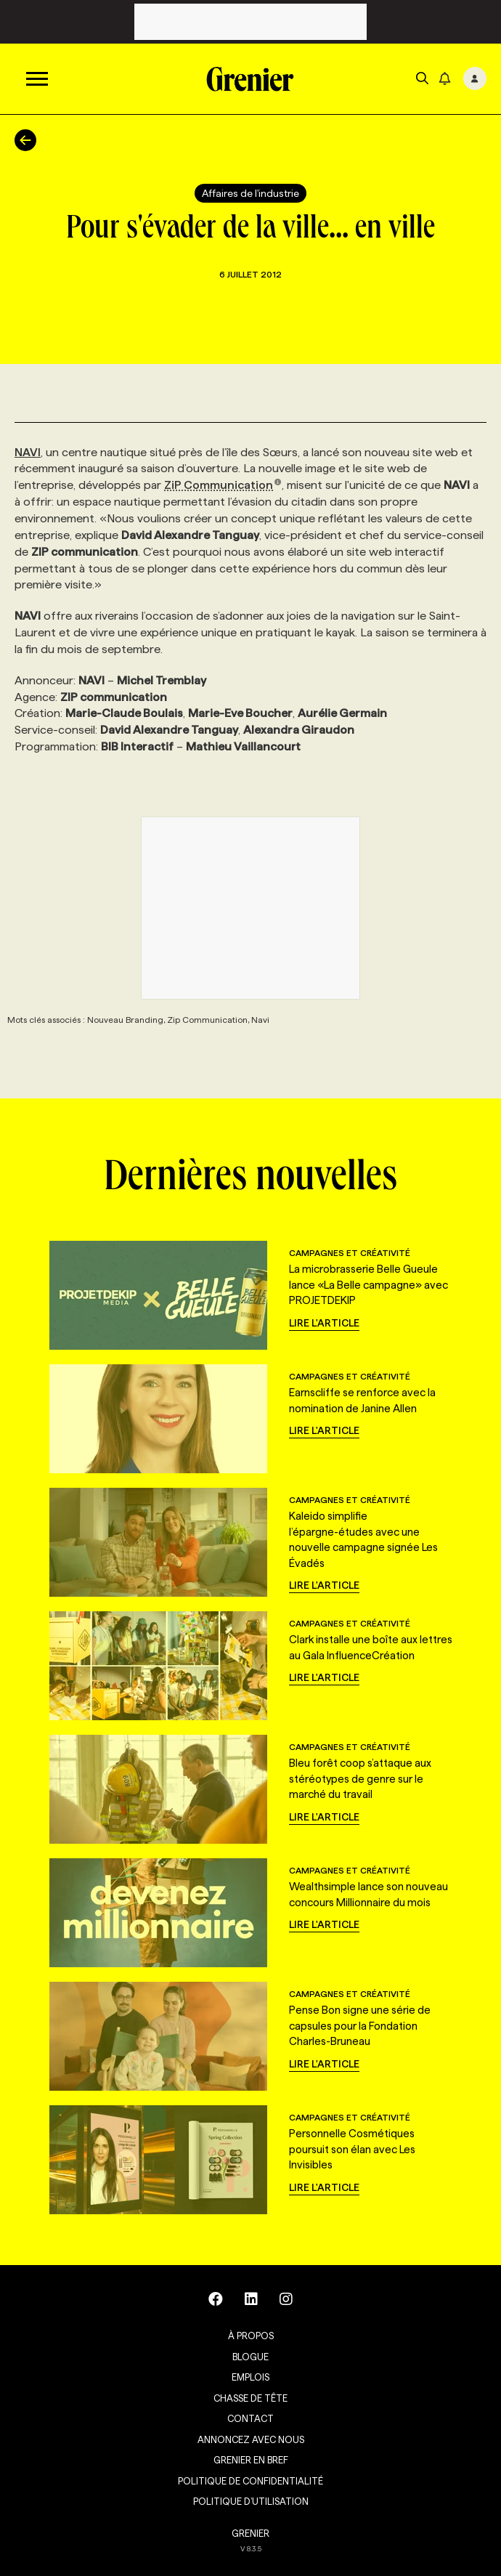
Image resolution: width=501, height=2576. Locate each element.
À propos (251, 2335)
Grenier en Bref (250, 2460)
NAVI (28, 452)
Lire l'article (324, 1323)
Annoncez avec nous (250, 2439)
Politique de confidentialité (250, 2481)
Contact (250, 2418)
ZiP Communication (223, 485)
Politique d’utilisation (251, 2501)
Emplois (250, 2377)
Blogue (250, 2357)
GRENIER (250, 2533)
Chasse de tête (250, 2398)
